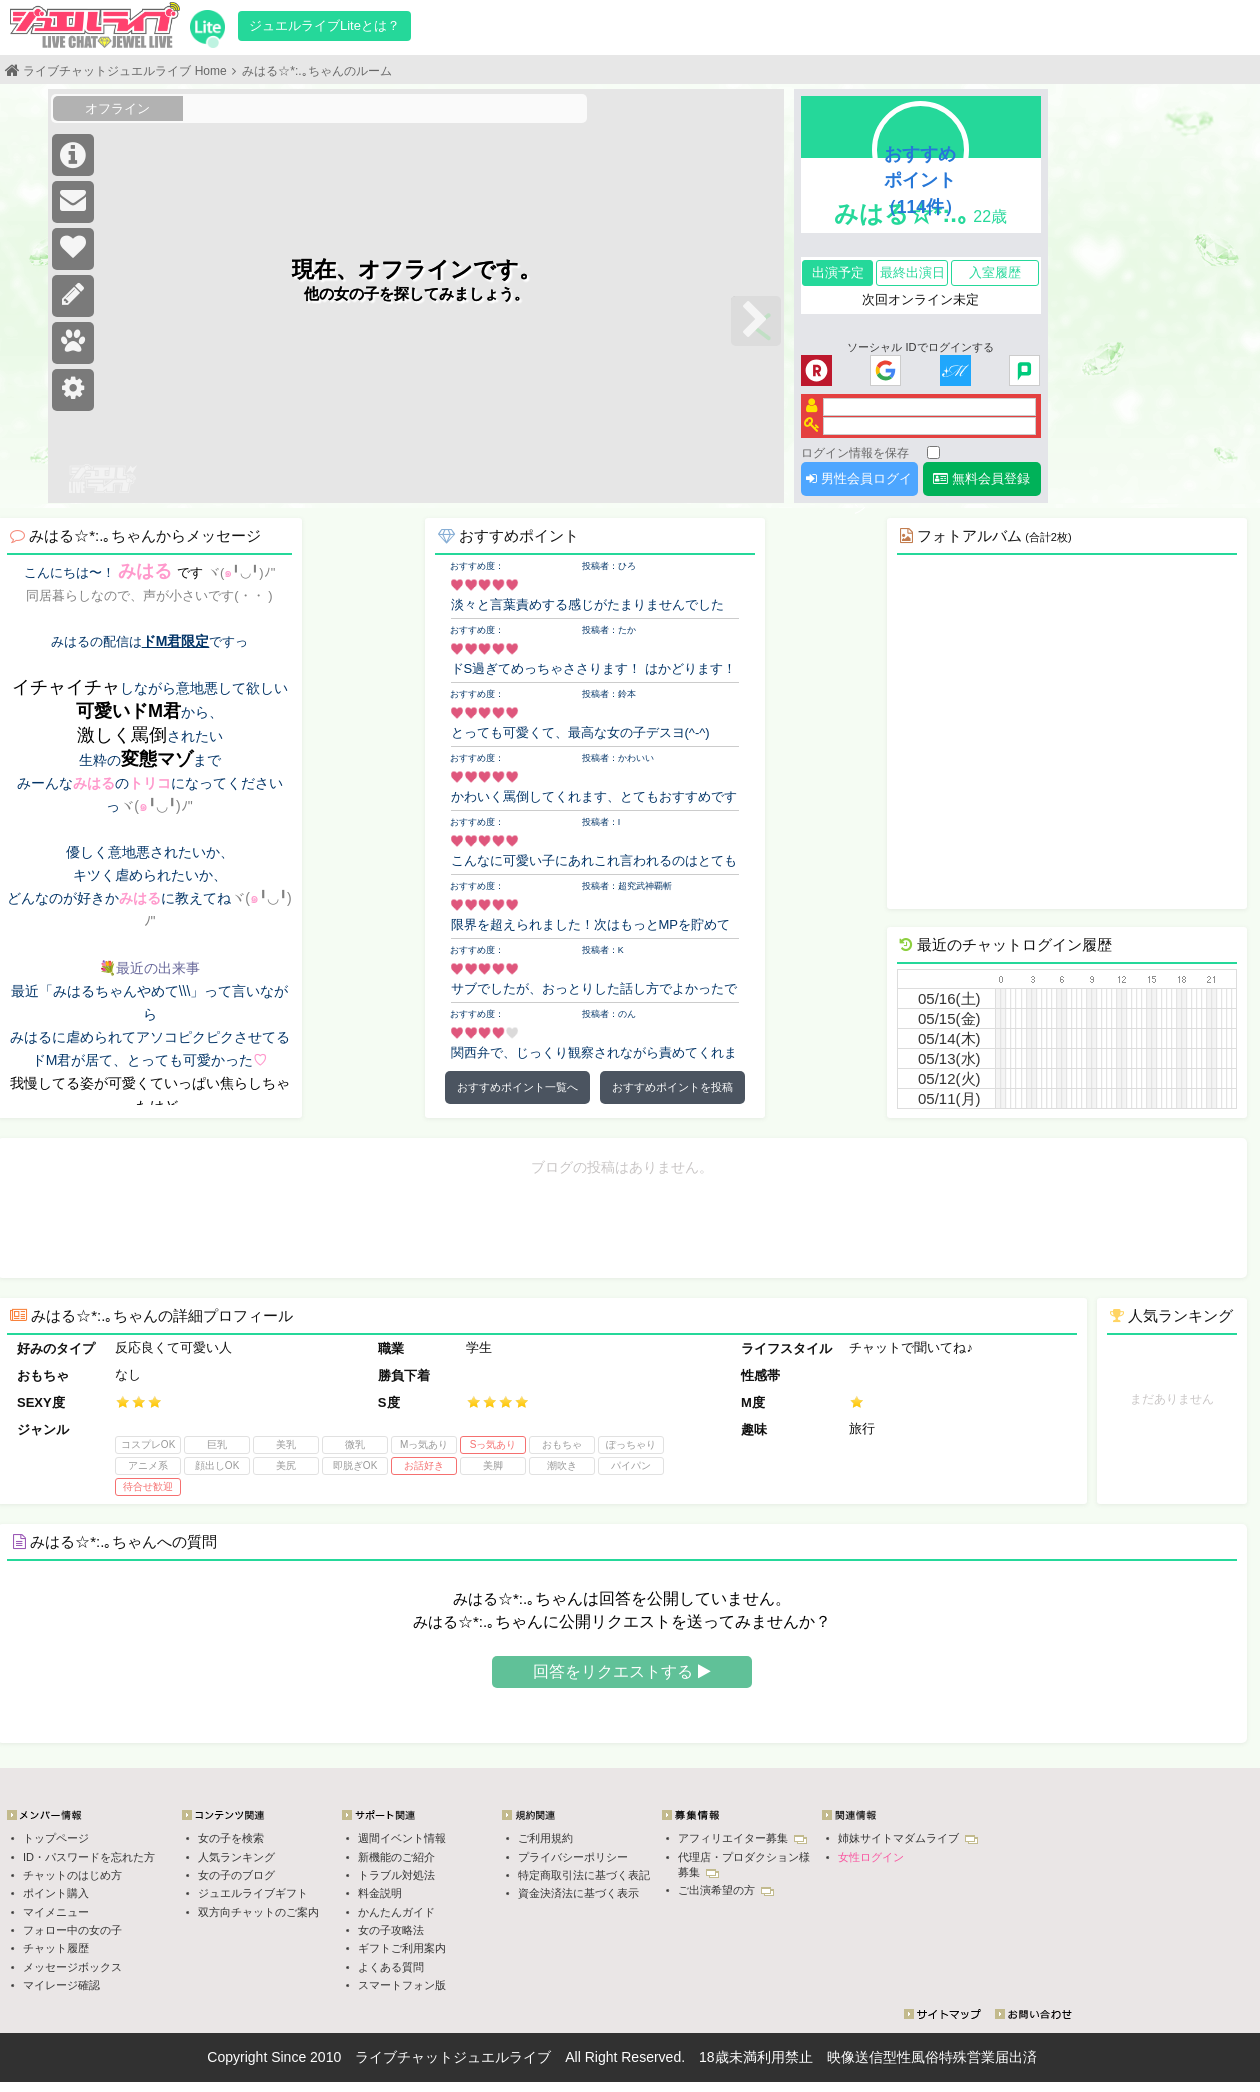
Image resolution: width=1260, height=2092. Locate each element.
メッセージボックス (72, 1967)
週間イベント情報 (402, 1838)
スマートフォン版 (402, 1985)
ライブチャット (404, 2057)
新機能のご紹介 (396, 1857)
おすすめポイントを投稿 (672, 1087)
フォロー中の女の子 (72, 1930)
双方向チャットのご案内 (258, 1912)
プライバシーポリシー (573, 1857)
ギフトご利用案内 (402, 1948)
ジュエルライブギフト (253, 1893)
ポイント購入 (56, 1893)
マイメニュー (56, 1912)
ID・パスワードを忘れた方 (89, 1857)
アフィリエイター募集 (742, 1838)
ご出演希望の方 (726, 1890)
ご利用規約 (545, 1838)
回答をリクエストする (621, 1671)
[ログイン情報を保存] (933, 452)
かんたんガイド (396, 1912)
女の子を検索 (231, 1838)
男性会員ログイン (859, 483)
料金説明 (380, 1893)
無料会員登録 (981, 478)
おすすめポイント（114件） (920, 180)
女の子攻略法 (391, 1930)
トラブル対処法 (396, 1875)
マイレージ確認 (61, 1985)
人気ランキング (236, 1857)
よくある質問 (391, 1967)
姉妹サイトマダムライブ (908, 1838)
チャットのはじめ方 (72, 1875)
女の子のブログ (236, 1875)
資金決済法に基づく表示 (578, 1893)
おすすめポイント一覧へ (517, 1087)
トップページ (56, 1838)
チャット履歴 (56, 1948)
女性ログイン (871, 1857)
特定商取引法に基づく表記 (584, 1875)
